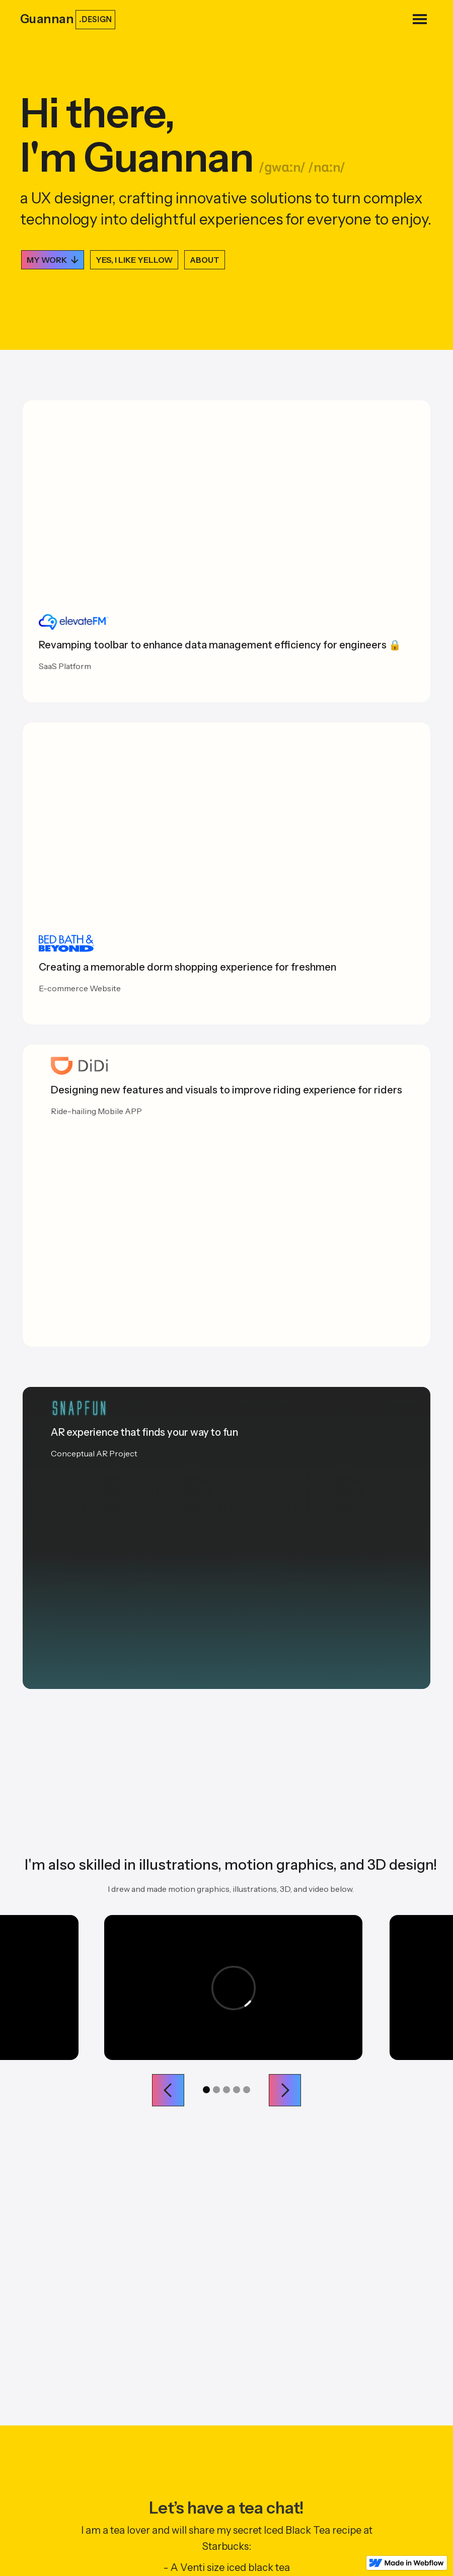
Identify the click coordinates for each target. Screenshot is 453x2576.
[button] (420, 19)
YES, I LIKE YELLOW (134, 260)
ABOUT (204, 260)
